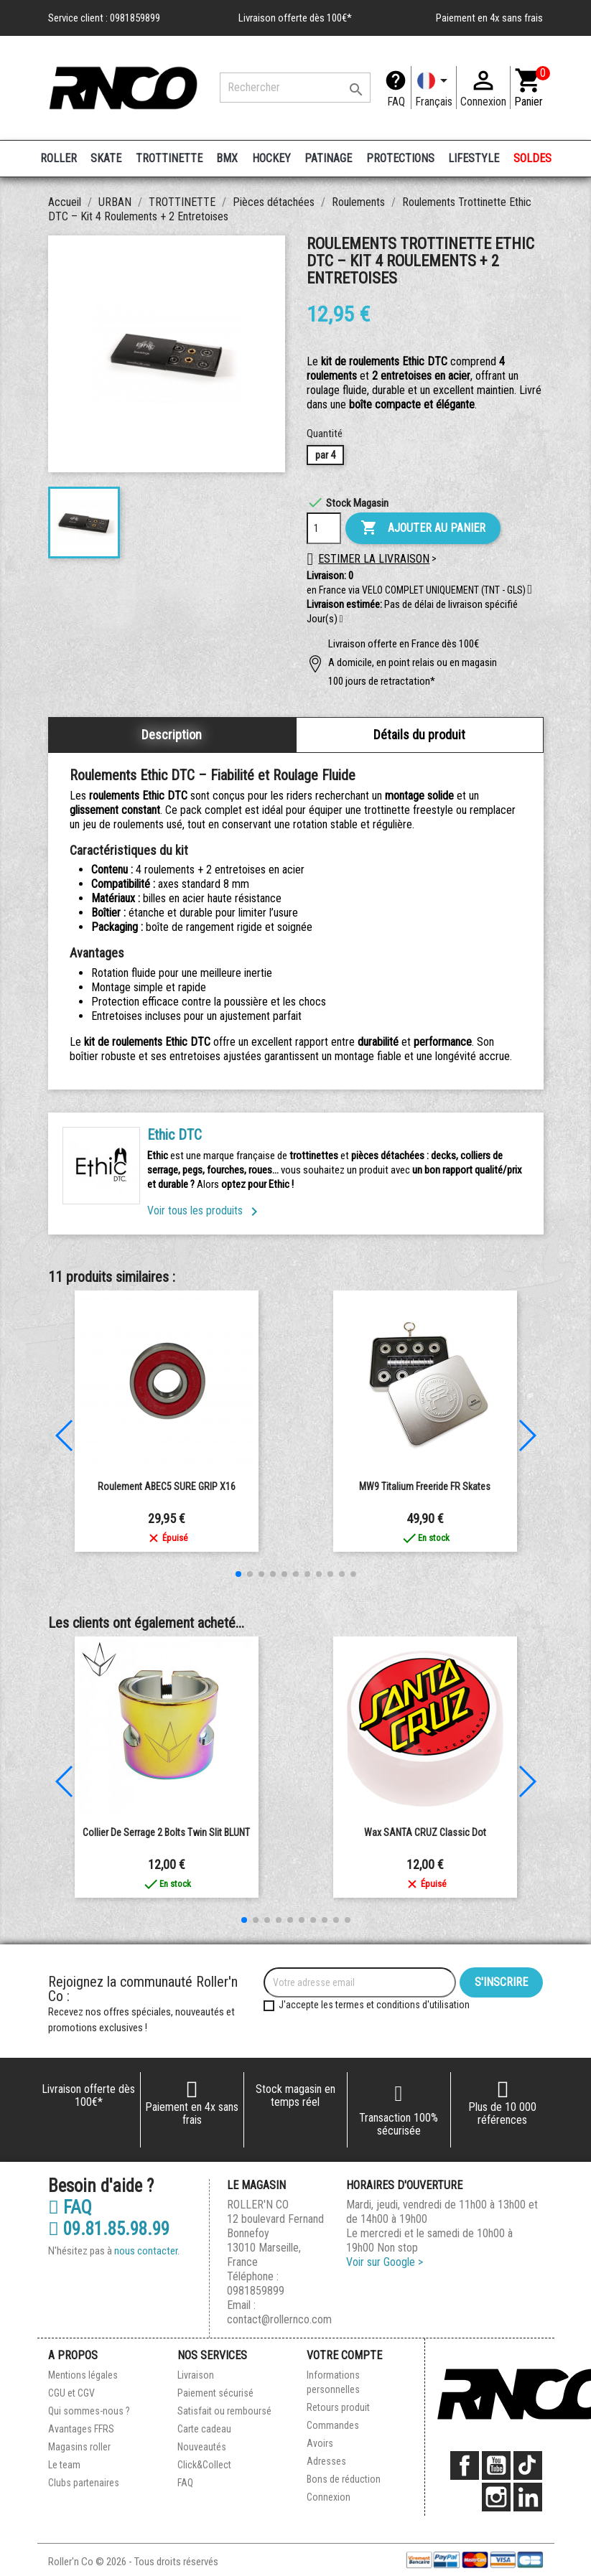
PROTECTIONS (400, 158)
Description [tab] (171, 734)
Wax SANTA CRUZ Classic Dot (425, 1832)
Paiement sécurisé (215, 2393)
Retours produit (338, 2407)
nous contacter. (147, 2250)
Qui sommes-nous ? (89, 2411)
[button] (341, 619)
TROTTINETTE (169, 158)
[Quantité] (324, 528)
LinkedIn (527, 2497)
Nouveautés (201, 2447)
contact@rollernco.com (279, 2319)
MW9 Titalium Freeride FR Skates (424, 1486)
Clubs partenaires (83, 2482)
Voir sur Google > (384, 2262)
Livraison (195, 2375)
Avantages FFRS (81, 2429)
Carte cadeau (204, 2429)
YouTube (496, 2465)
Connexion (328, 2497)
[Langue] (433, 87)
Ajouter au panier (422, 528)
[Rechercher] (295, 87)
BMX (227, 158)
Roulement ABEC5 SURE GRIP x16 (167, 1486)
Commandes (333, 2425)
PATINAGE (328, 158)
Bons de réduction (344, 2479)
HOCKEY (271, 158)
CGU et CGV (71, 2393)
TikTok (527, 2465)
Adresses (326, 2461)
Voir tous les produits (205, 1210)
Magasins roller (79, 2447)
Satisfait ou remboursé (224, 2411)
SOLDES (532, 158)
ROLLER (58, 158)
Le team (64, 2464)
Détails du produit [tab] (419, 734)
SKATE (105, 158)
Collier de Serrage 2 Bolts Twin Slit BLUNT (166, 1832)
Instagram (496, 2497)
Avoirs (320, 2443)
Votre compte (344, 2355)
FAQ (396, 101)
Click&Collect (204, 2464)
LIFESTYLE (473, 158)
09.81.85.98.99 (108, 2229)
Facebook (464, 2465)
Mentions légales (83, 2375)
